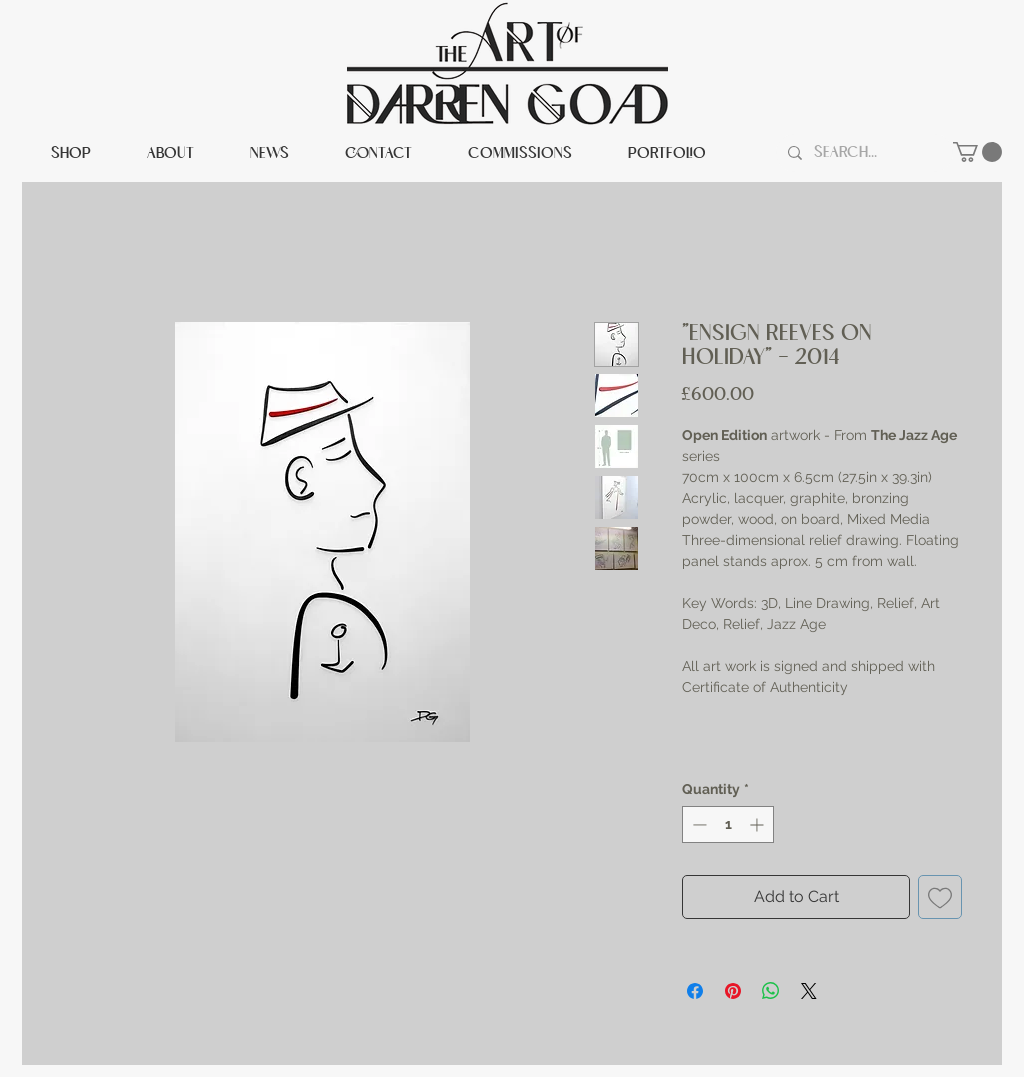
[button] (977, 152)
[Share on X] (809, 991)
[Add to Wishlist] (940, 897)
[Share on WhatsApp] (771, 991)
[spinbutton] (728, 824)
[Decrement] (697, 824)
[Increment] (758, 824)
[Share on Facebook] (695, 991)
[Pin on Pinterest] (733, 991)
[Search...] (862, 153)
